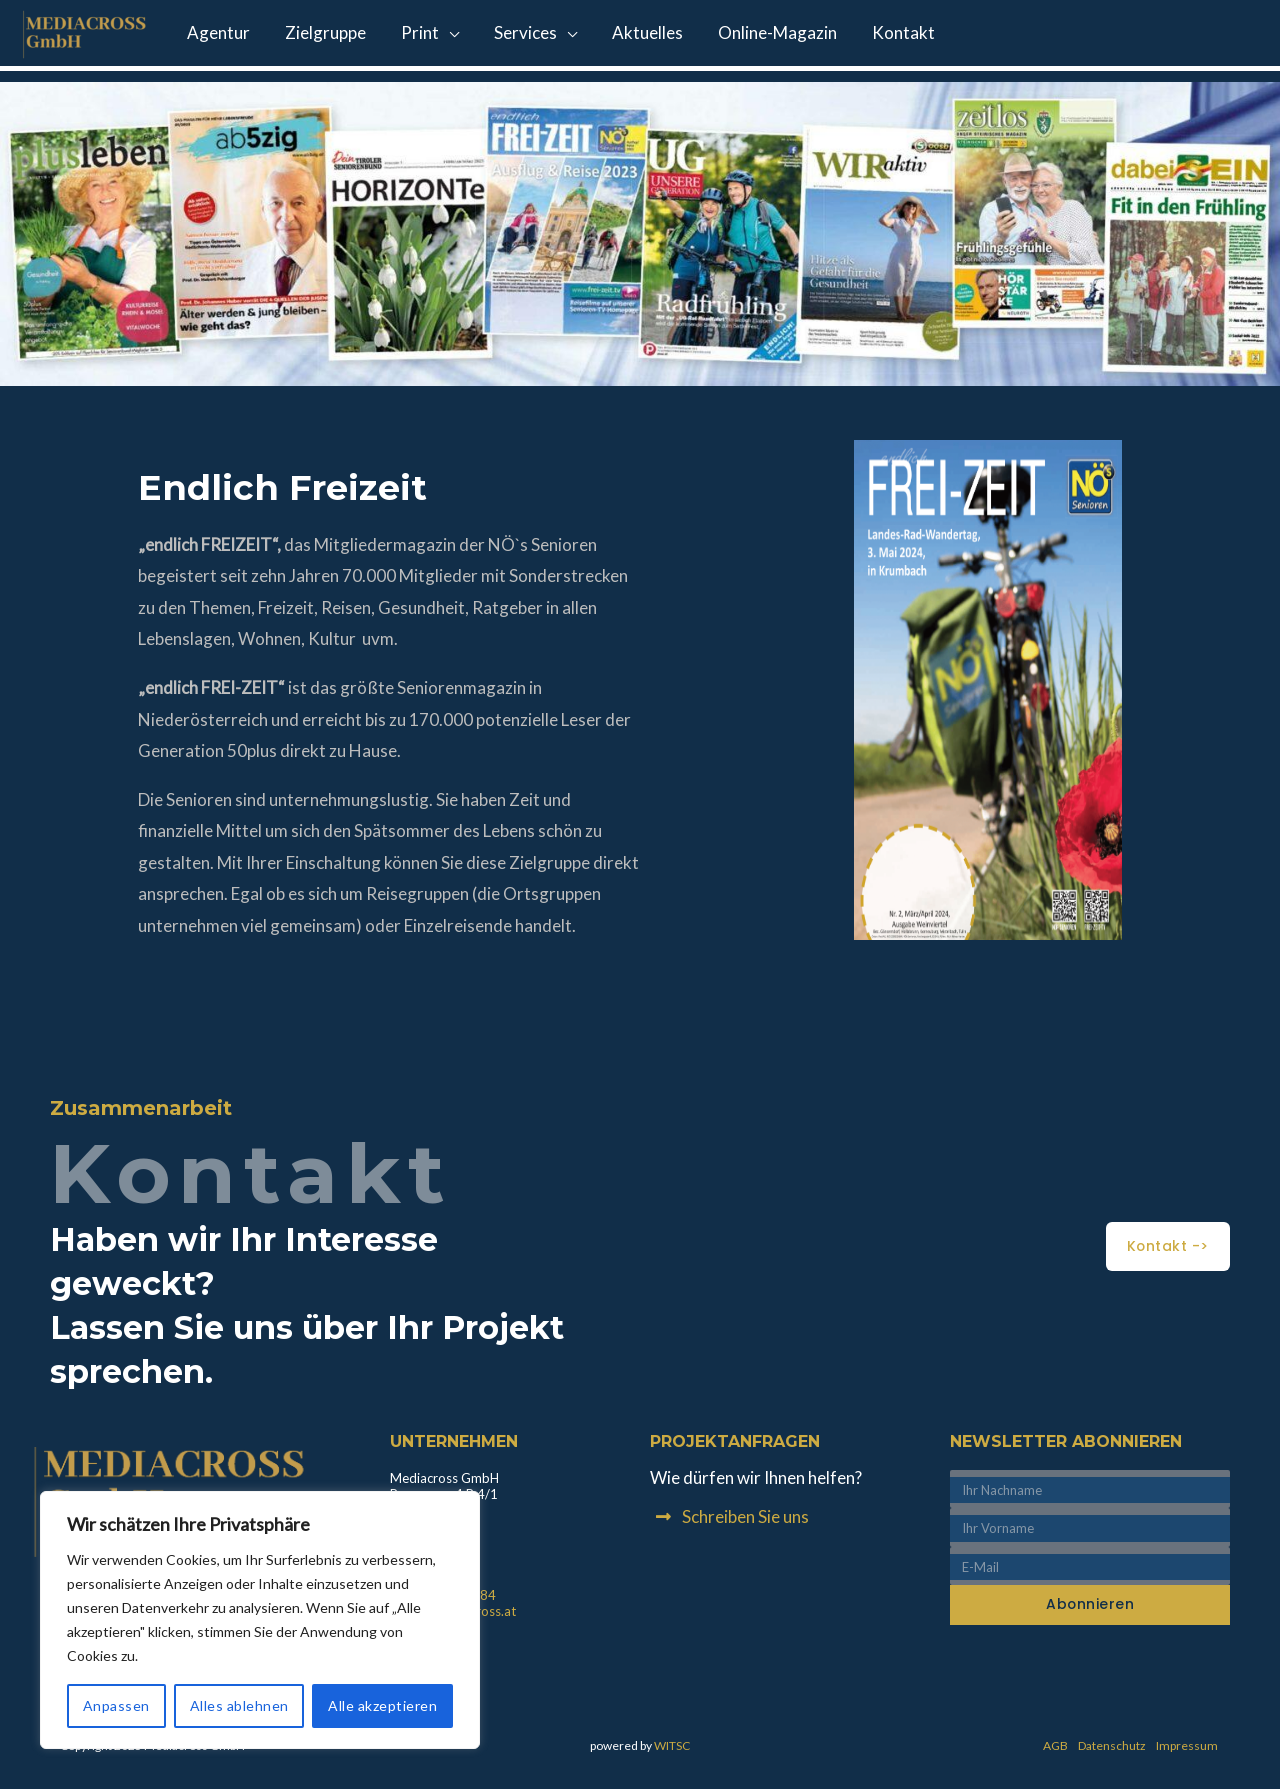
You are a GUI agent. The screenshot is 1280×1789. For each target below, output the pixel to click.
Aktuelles (625, 35)
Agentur (216, 35)
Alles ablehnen (239, 1705)
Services (508, 35)
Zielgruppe (318, 35)
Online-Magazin (750, 35)
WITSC (672, 1745)
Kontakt (871, 35)
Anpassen (116, 1705)
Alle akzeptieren (382, 1705)
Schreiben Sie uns (745, 1516)
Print (408, 35)
